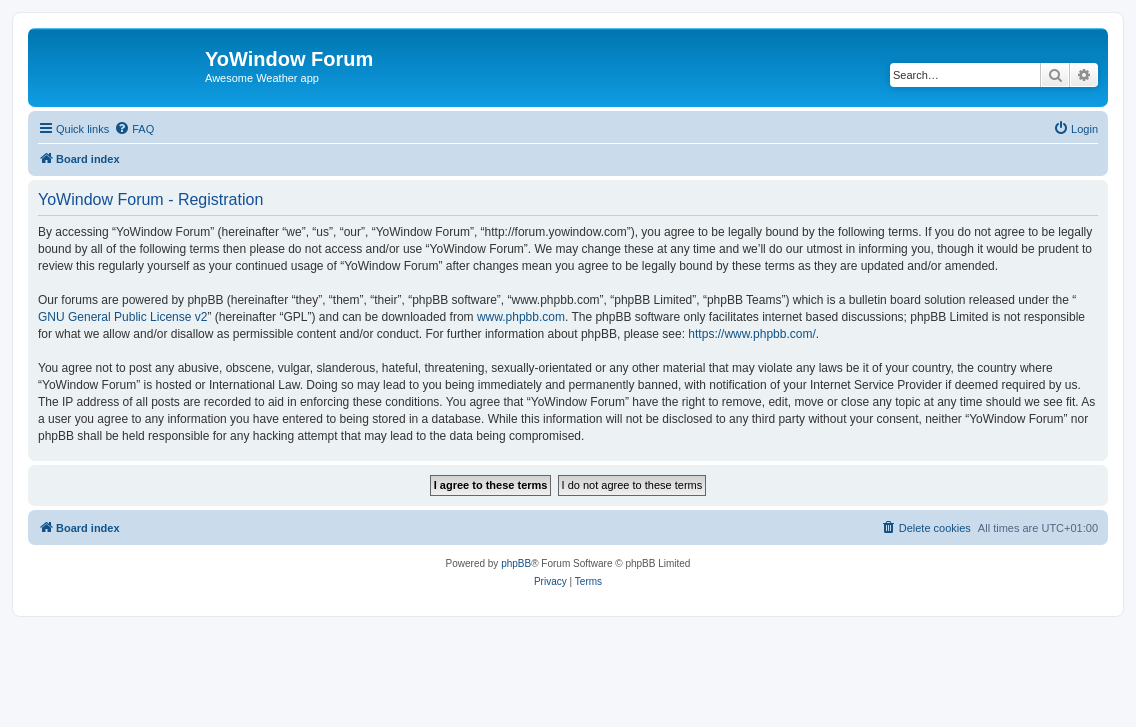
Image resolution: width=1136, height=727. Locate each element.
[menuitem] (134, 129)
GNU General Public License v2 (122, 317)
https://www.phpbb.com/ (751, 334)
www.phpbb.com (521, 317)
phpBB (516, 563)
